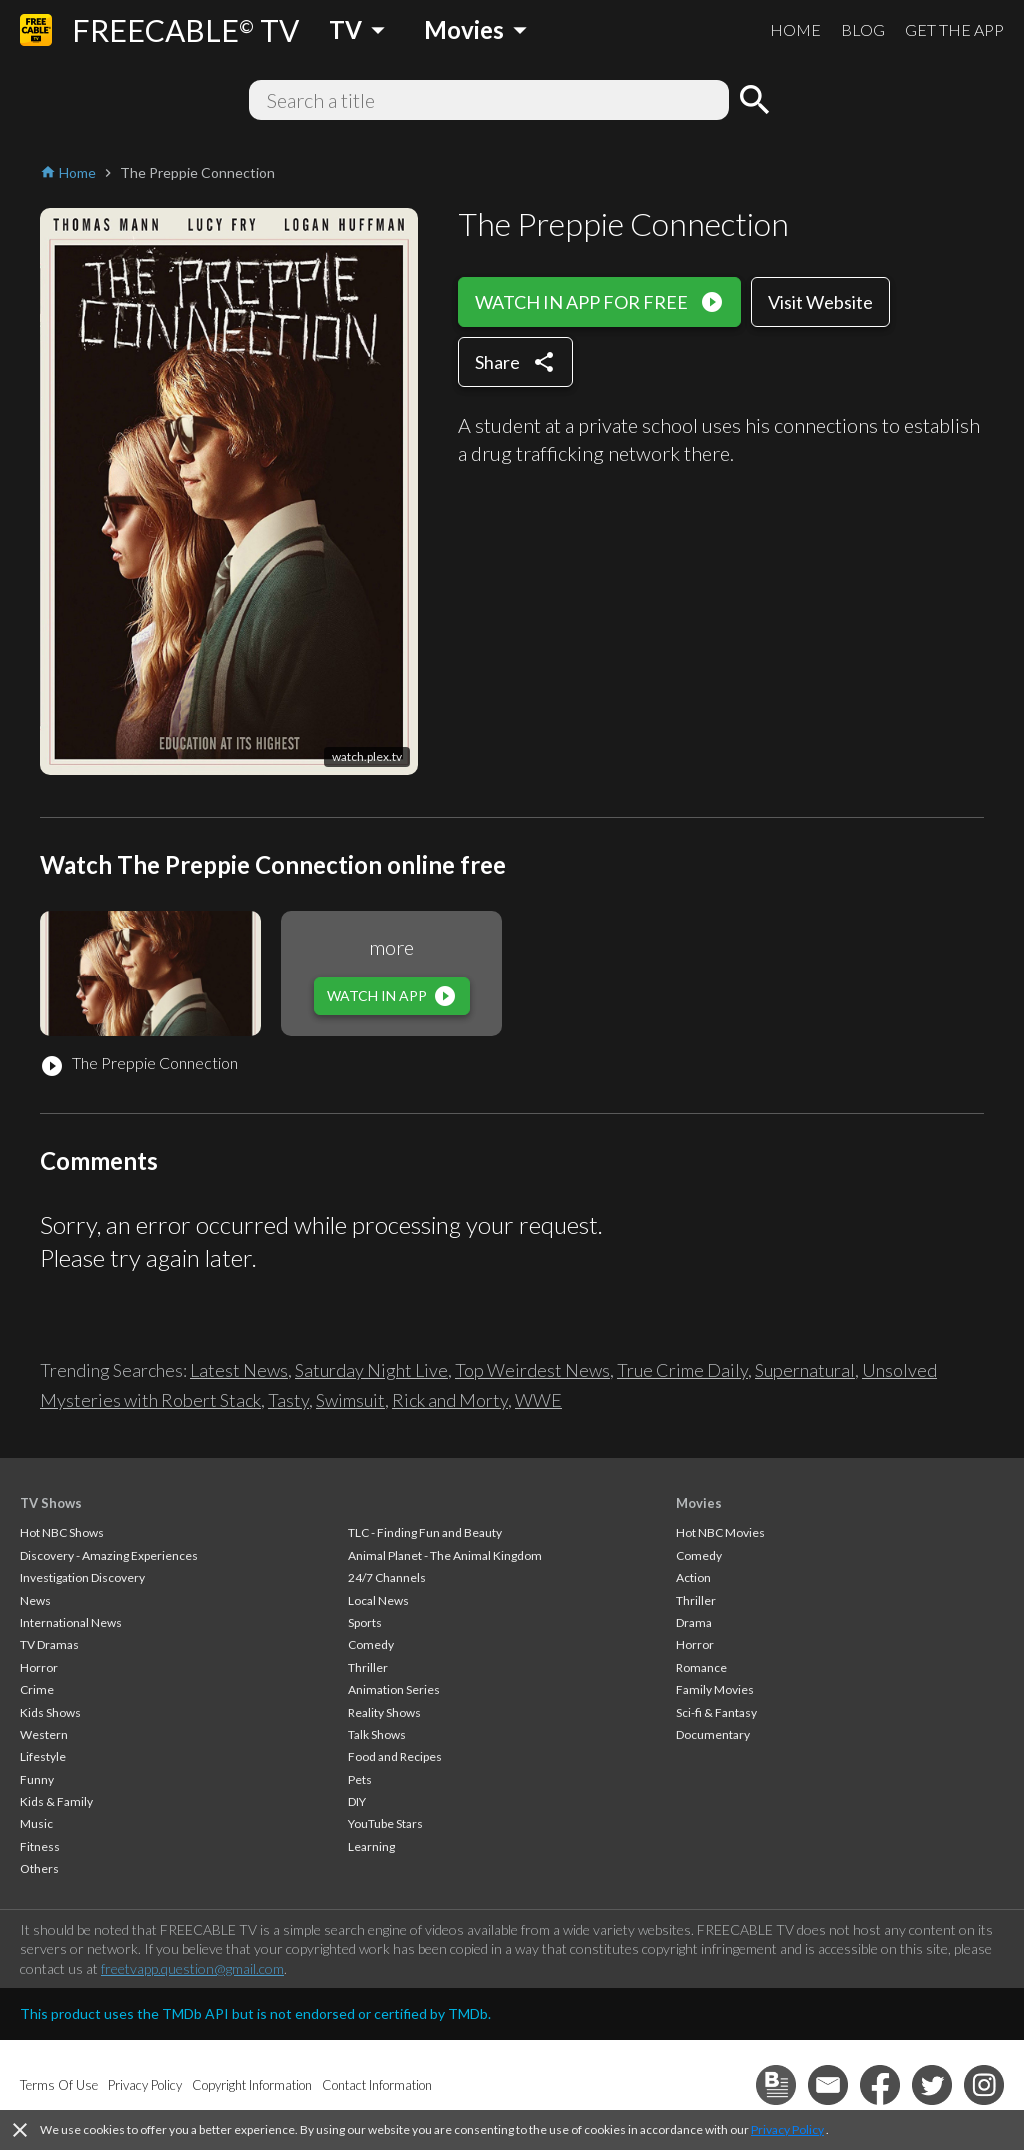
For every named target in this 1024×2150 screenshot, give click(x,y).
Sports (365, 1622)
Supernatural (805, 1370)
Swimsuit (350, 1400)
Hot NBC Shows (62, 1532)
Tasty (288, 1400)
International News (71, 1622)
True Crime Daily (682, 1370)
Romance (701, 1667)
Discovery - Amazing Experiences (109, 1555)
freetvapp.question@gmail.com (192, 1968)
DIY (357, 1801)
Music (36, 1823)
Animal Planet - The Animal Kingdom (445, 1555)
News (35, 1600)
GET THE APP (954, 29)
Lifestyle (43, 1756)
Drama (694, 1622)
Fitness (40, 1846)
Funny (37, 1779)
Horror (39, 1667)
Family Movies (715, 1689)
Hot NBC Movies (720, 1532)
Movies (699, 1503)
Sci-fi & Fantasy (716, 1712)
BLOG (863, 29)
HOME (795, 29)
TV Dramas (49, 1644)
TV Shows (51, 1503)
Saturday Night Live (371, 1370)
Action (693, 1577)
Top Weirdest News (532, 1370)
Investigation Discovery (82, 1577)
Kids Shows (50, 1712)
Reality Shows (384, 1712)
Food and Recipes (395, 1756)
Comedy (371, 1644)
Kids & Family (56, 1801)
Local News (378, 1600)
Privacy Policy (787, 2129)
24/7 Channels (387, 1577)
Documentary (713, 1734)
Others (39, 1868)
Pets (360, 1779)
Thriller (368, 1667)
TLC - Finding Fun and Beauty (425, 1532)
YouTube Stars (385, 1823)
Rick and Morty (450, 1400)
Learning (371, 1846)
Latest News (239, 1370)
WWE (538, 1400)
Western (44, 1734)
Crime (37, 1689)
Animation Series (394, 1689)
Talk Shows (377, 1734)
